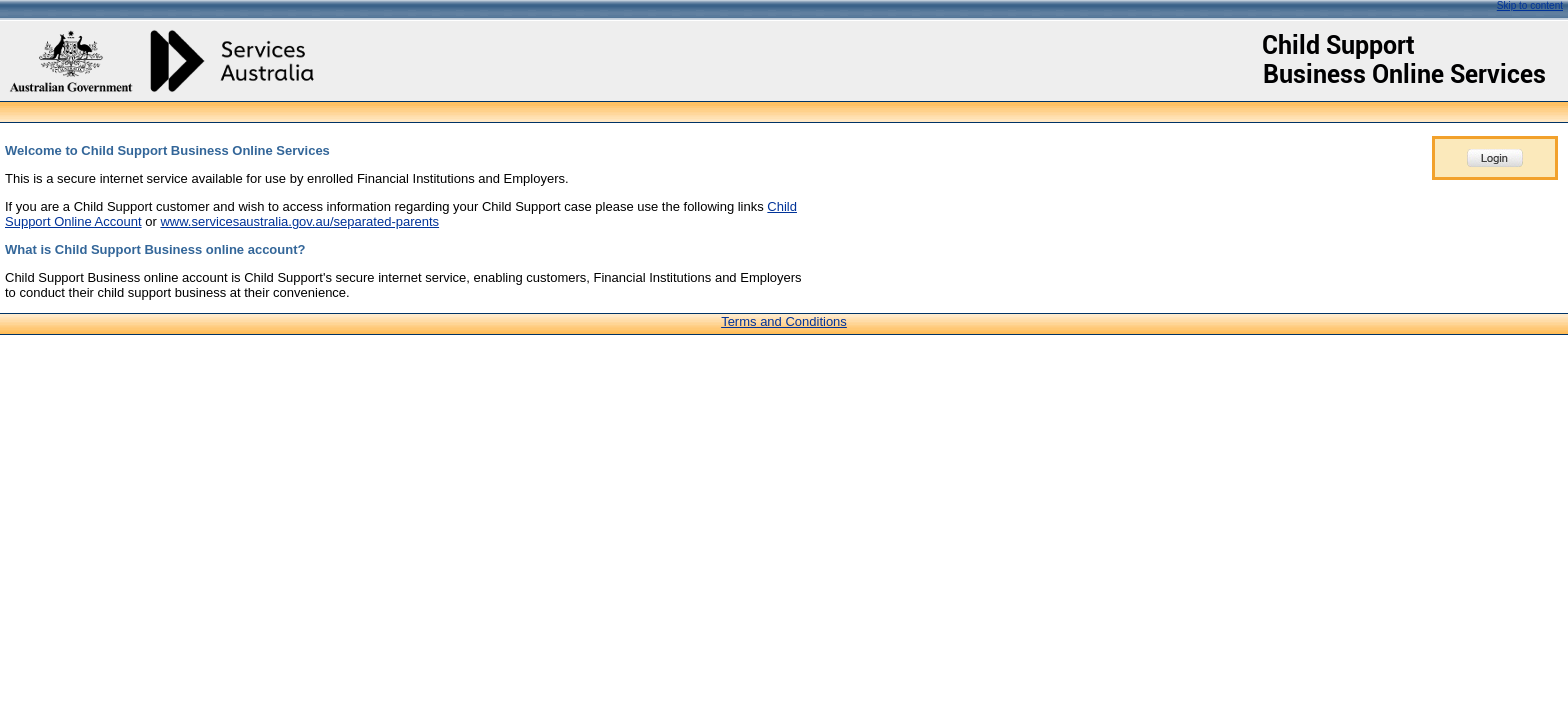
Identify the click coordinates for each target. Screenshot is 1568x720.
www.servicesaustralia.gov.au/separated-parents (299, 221)
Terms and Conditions (784, 321)
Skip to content (1530, 5)
